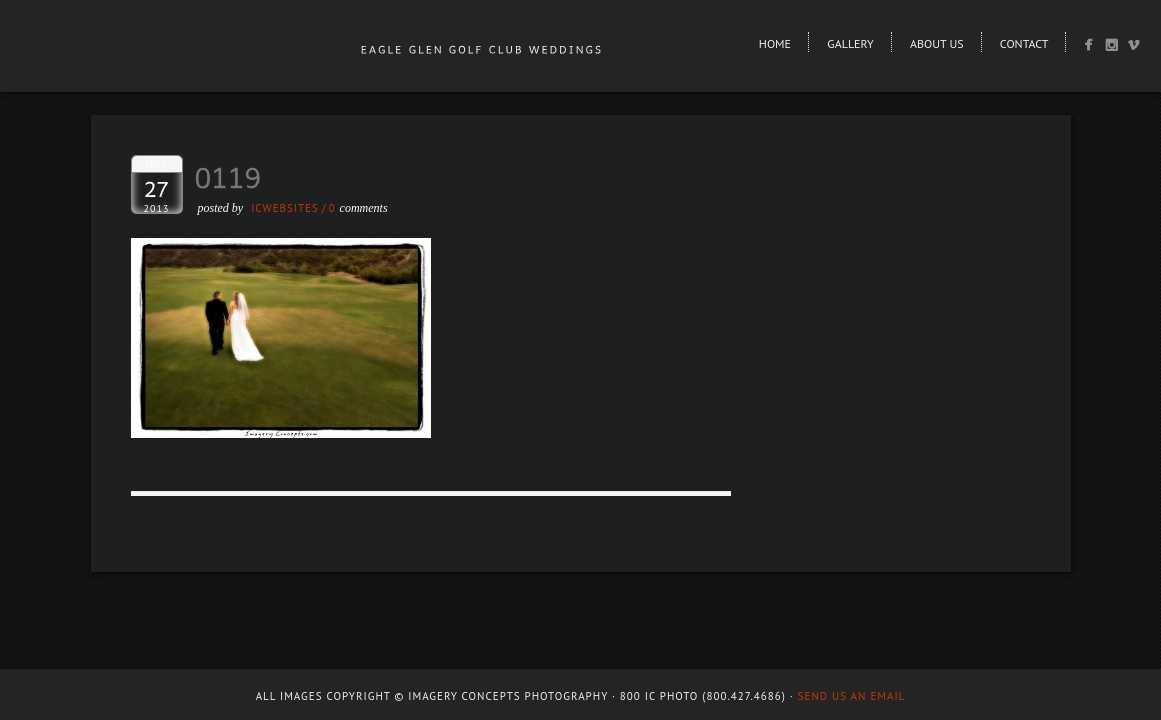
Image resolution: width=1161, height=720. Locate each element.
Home (775, 43)
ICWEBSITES (285, 208)
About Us (937, 43)
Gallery (850, 43)
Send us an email (852, 696)
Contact (1024, 43)
